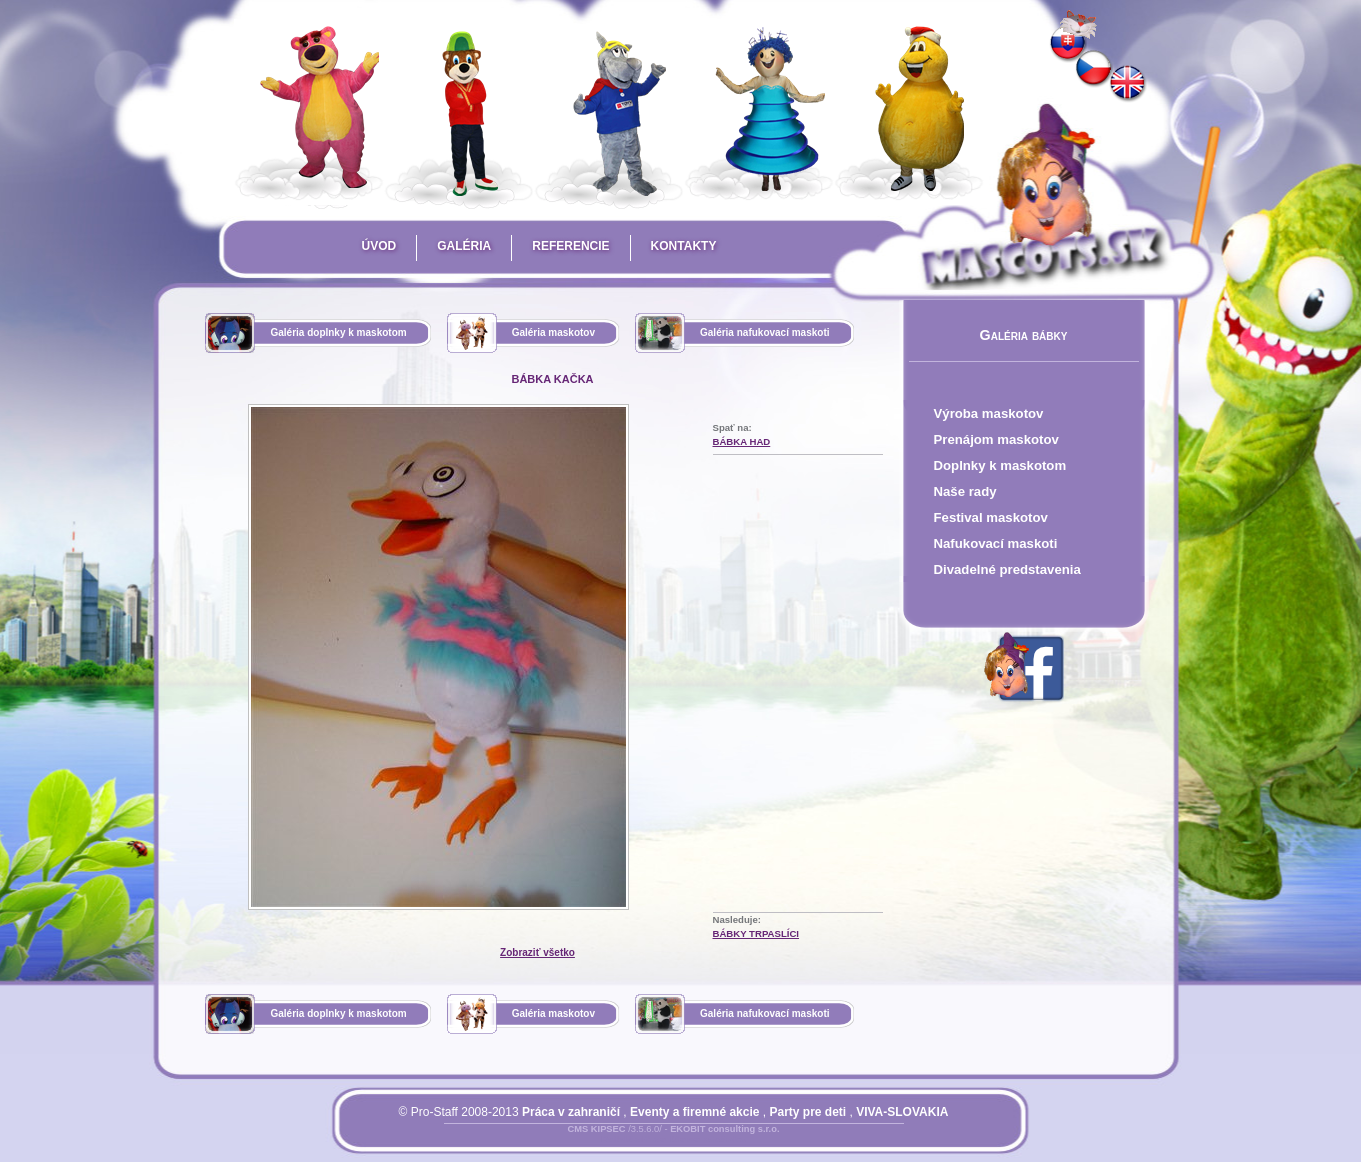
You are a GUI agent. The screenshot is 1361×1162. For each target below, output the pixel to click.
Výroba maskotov (989, 413)
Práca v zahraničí (571, 1112)
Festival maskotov (991, 517)
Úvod (379, 246)
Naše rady (965, 491)
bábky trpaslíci (756, 933)
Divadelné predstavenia (1007, 569)
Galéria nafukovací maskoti (765, 332)
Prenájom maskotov (996, 439)
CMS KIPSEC (596, 1129)
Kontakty (684, 246)
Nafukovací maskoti (996, 543)
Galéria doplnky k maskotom (338, 332)
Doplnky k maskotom (1000, 465)
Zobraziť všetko (537, 952)
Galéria (464, 246)
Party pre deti (807, 1112)
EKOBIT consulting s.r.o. (724, 1129)
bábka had (742, 441)
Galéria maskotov (553, 332)
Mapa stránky (708, 1141)
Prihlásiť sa (634, 1141)
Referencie (570, 246)
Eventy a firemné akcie (694, 1112)
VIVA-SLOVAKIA (902, 1112)
